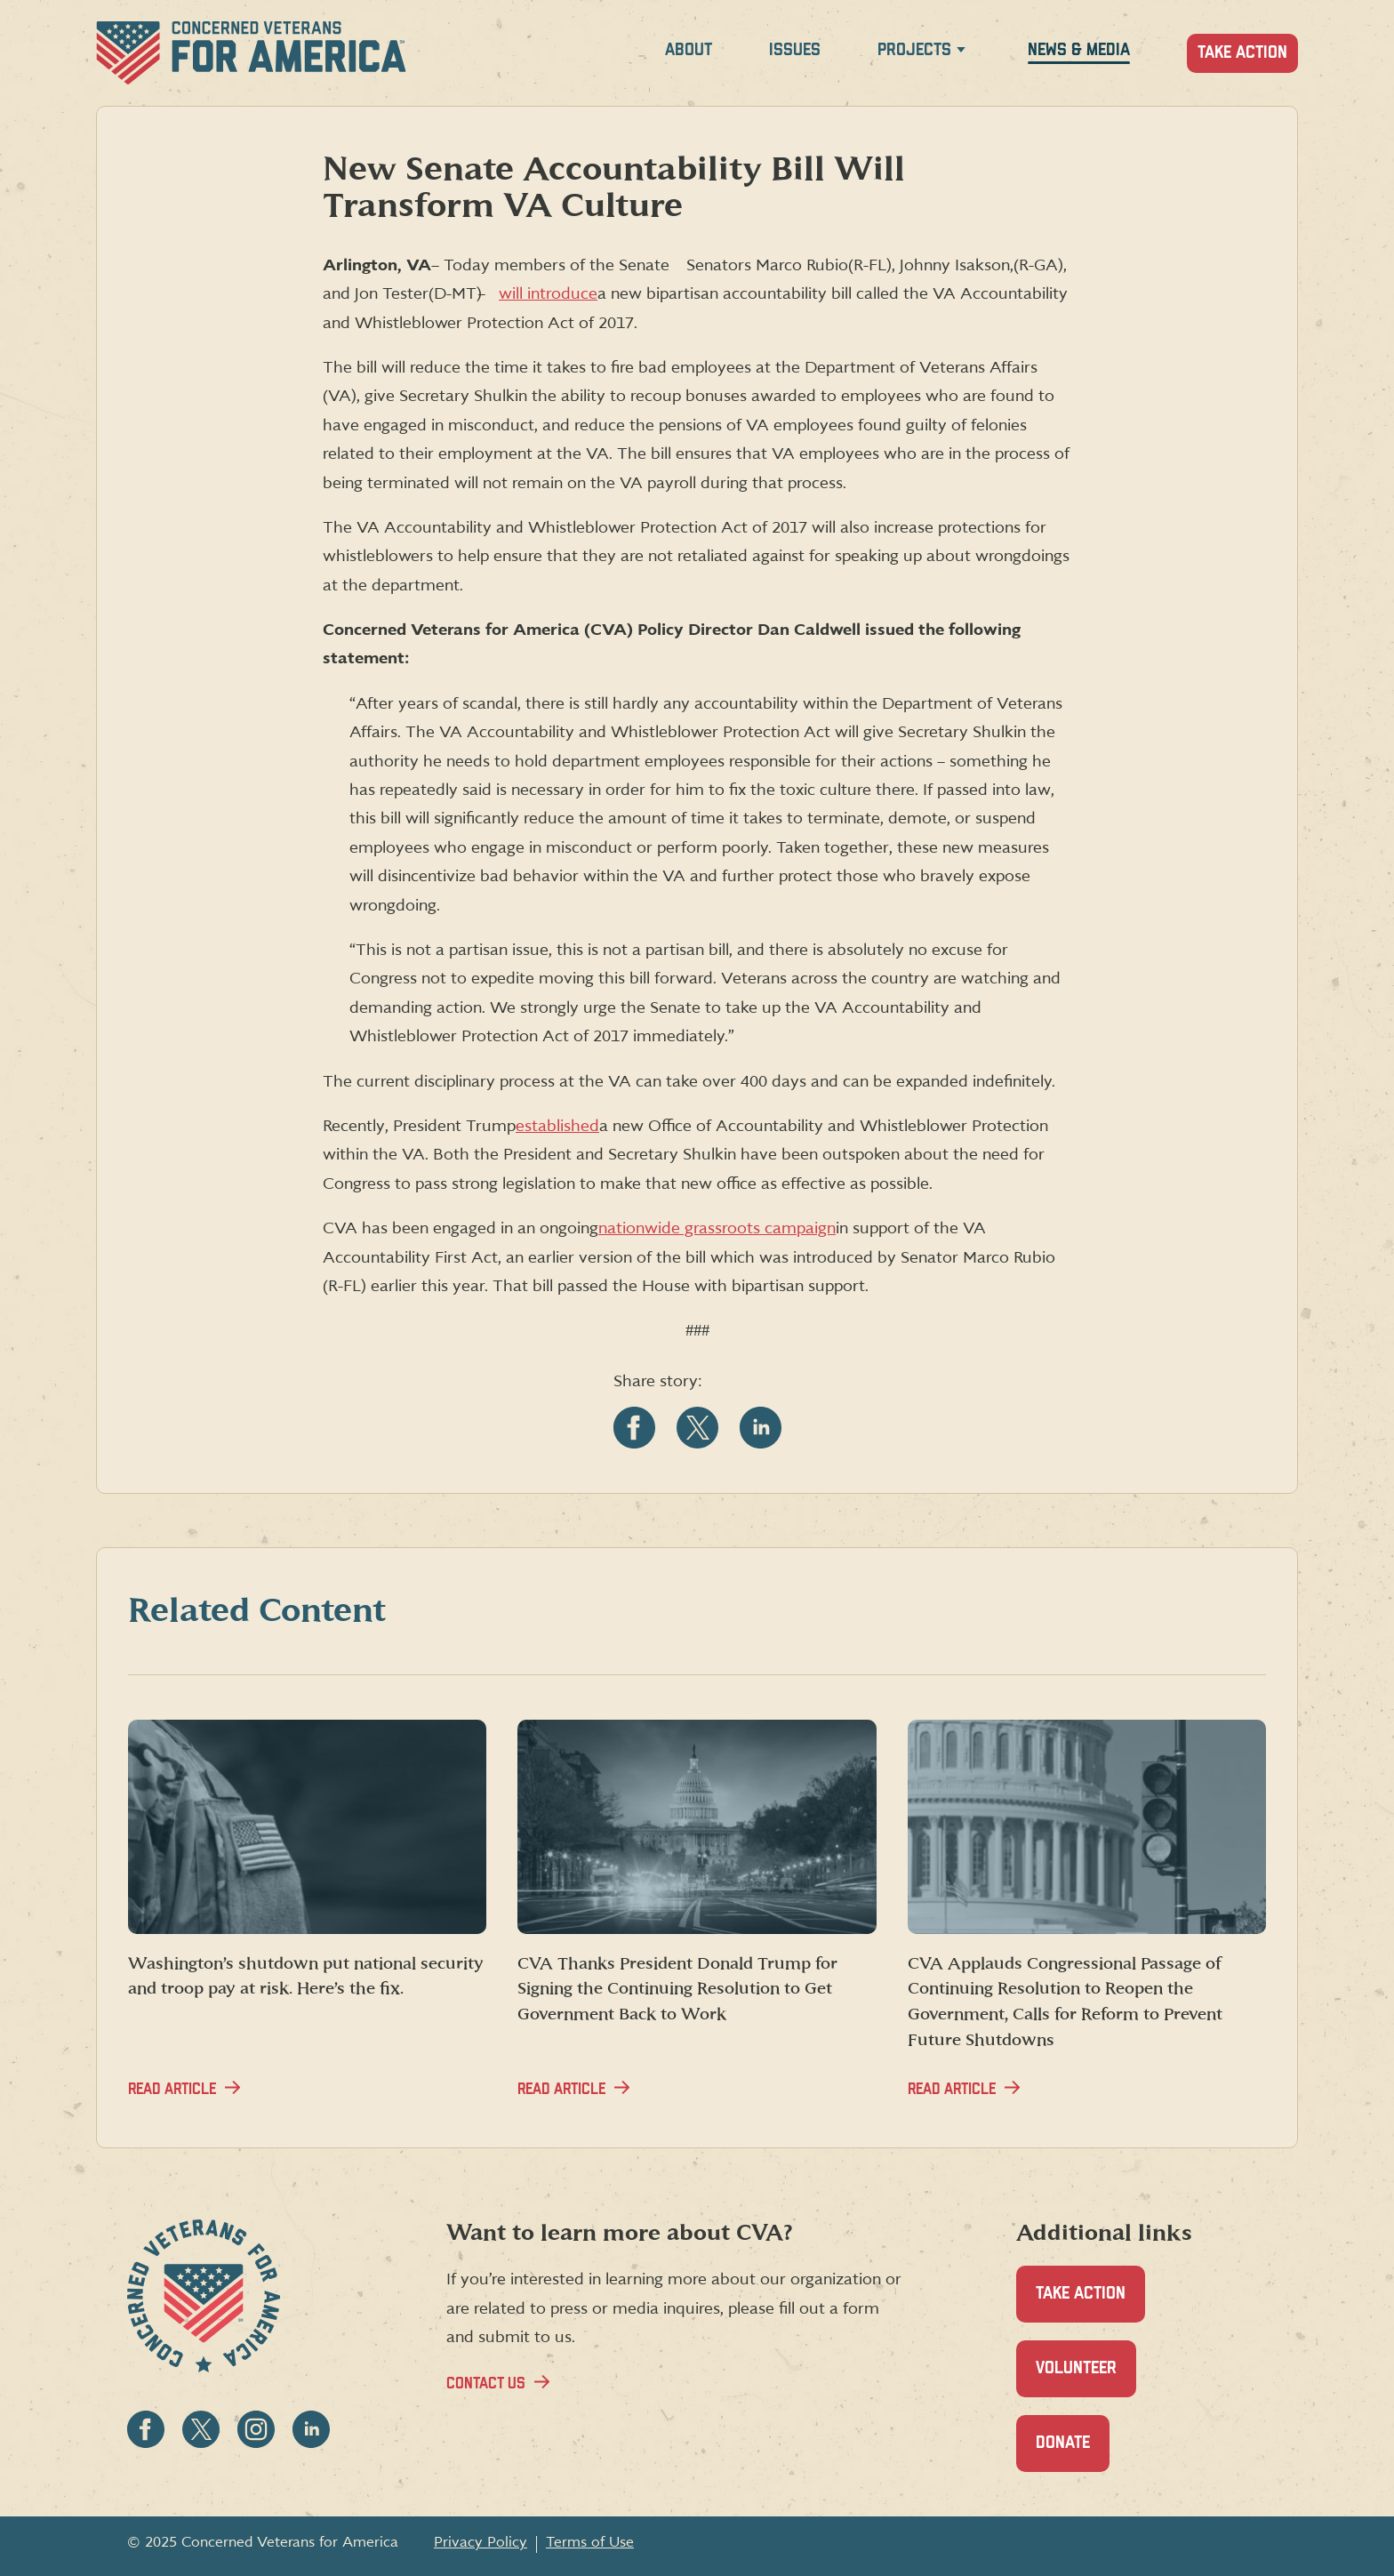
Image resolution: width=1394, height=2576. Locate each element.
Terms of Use (590, 2542)
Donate (1073, 2453)
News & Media (1079, 50)
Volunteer (1086, 2378)
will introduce (548, 294)
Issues (795, 50)
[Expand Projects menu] (961, 52)
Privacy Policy (480, 2542)
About (688, 50)
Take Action (1242, 52)
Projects (914, 50)
